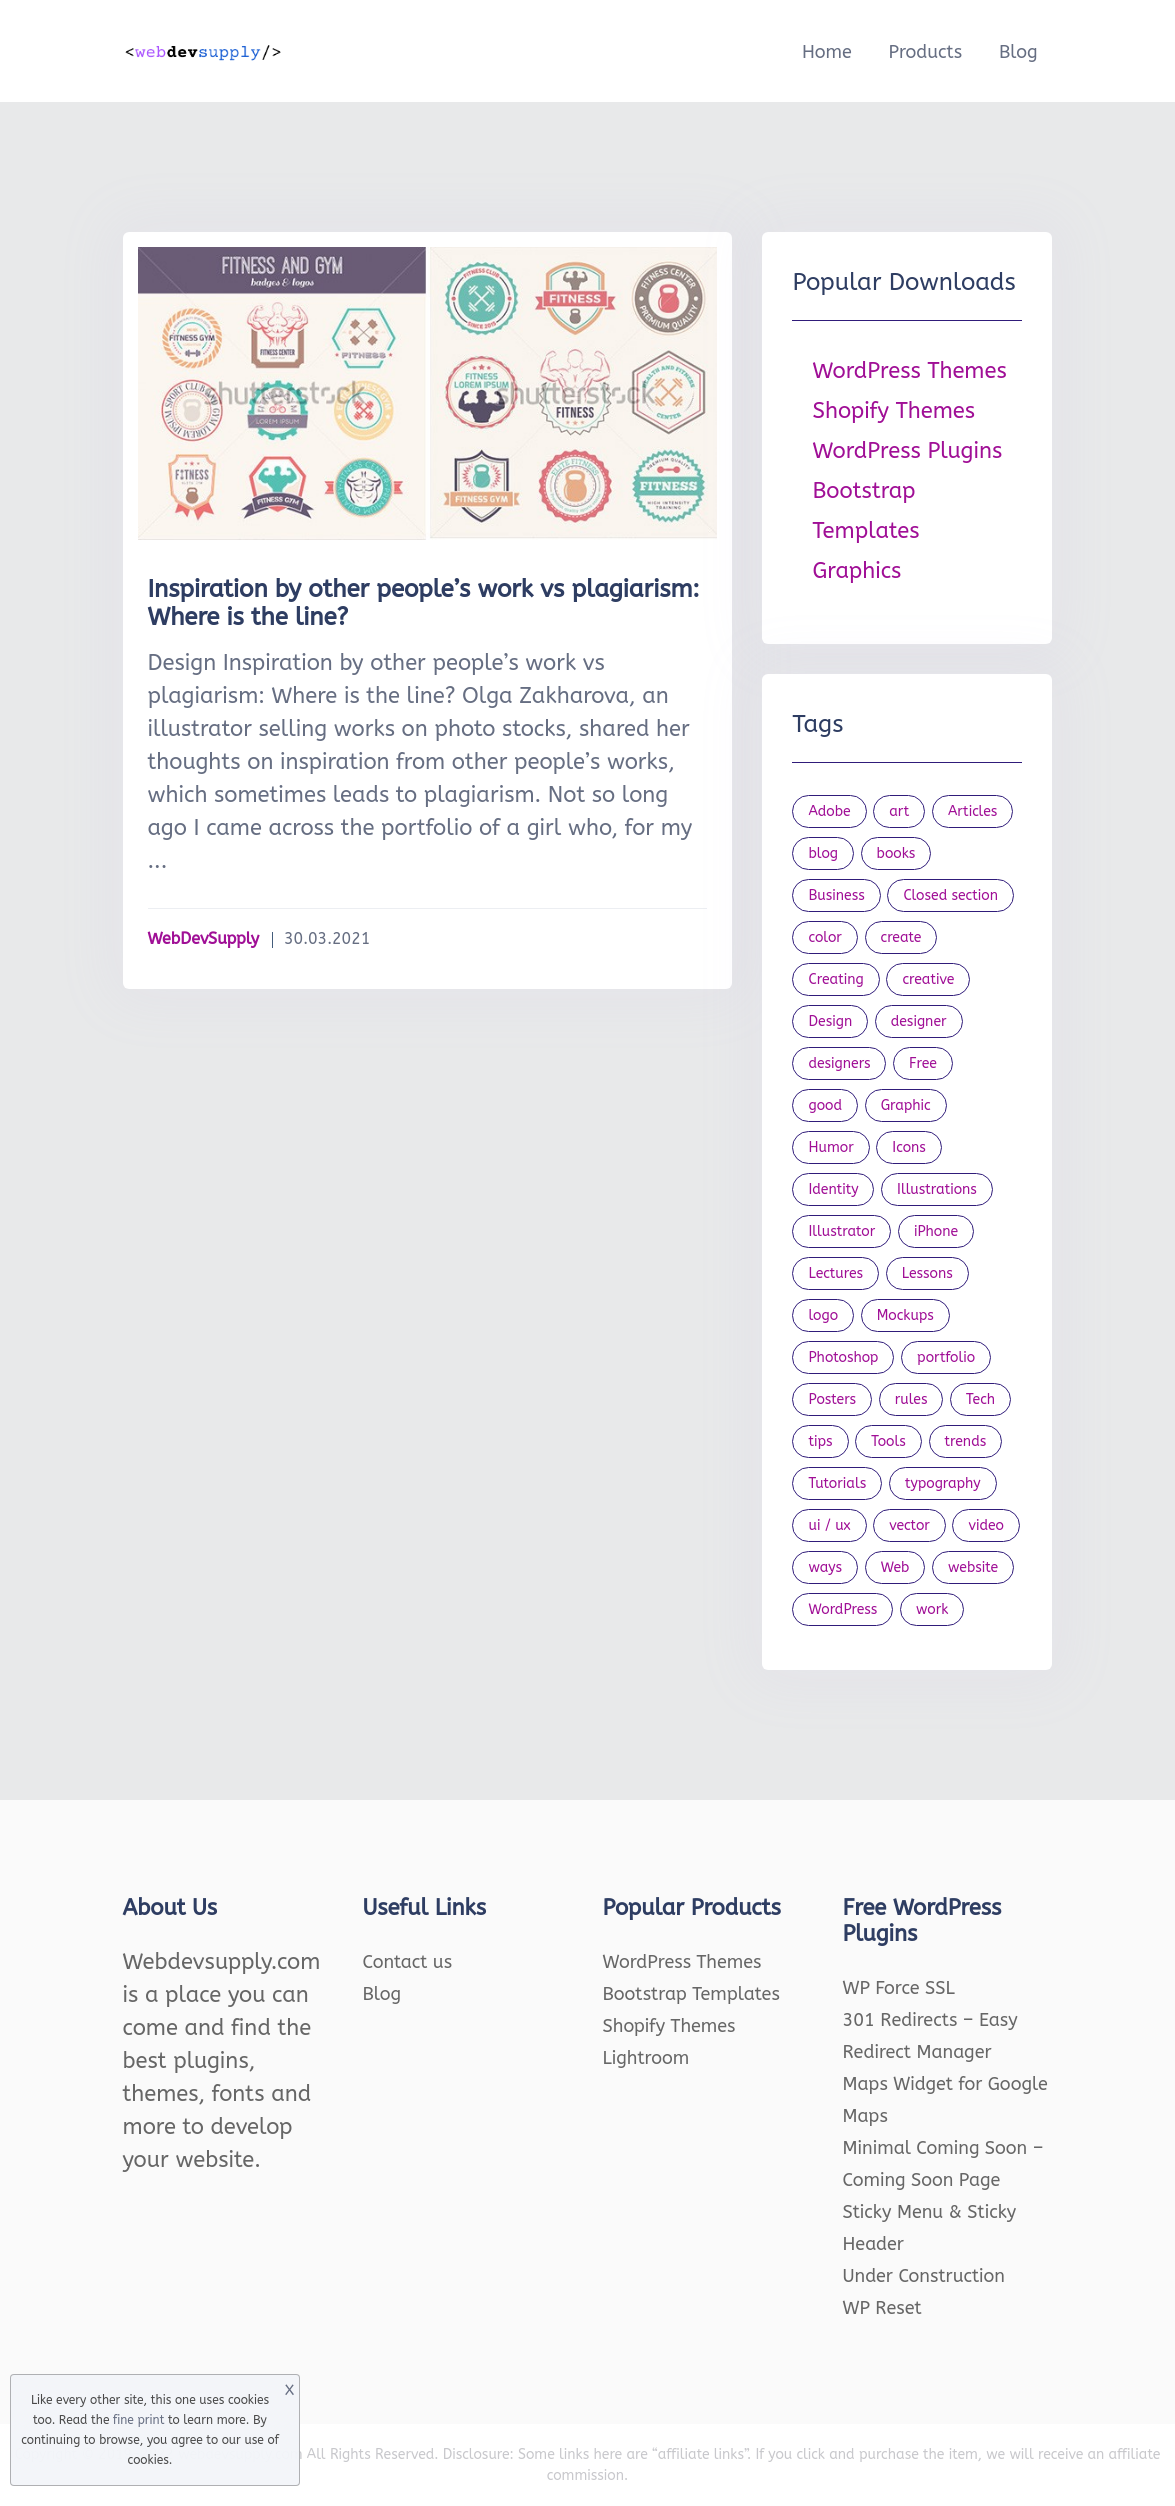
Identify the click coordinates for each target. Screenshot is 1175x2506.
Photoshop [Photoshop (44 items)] (843, 1357)
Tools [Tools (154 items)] (888, 1441)
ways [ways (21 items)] (825, 1567)
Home (827, 52)
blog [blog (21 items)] (823, 853)
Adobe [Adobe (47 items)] (829, 811)
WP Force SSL (899, 1988)
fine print (138, 2420)
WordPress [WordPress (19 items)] (842, 1609)
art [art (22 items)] (899, 811)
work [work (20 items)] (932, 1609)
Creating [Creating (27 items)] (835, 979)
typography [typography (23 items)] (943, 1483)
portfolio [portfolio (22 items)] (946, 1357)
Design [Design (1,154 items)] (830, 1021)
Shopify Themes (893, 411)
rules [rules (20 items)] (911, 1399)
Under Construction (924, 2276)
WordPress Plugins (907, 451)
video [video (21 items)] (985, 1525)
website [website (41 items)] (973, 1567)
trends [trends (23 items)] (966, 1441)
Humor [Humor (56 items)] (830, 1147)
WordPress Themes (909, 371)
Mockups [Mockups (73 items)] (905, 1315)
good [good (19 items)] (825, 1105)
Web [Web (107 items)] (895, 1567)
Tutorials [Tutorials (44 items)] (837, 1483)
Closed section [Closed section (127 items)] (950, 895)
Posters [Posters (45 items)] (832, 1399)
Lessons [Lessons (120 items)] (927, 1273)
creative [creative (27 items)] (928, 979)
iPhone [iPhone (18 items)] (936, 1231)
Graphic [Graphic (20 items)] (906, 1105)
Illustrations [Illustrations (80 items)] (937, 1189)
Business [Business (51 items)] (836, 895)
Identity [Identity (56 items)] (833, 1189)
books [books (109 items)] (896, 853)
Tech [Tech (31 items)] (980, 1399)
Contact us (408, 1962)
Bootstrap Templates (691, 1994)
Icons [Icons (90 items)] (909, 1147)
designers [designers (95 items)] (839, 1063)
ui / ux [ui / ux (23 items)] (829, 1525)
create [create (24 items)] (901, 937)
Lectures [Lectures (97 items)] (835, 1273)
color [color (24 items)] (824, 937)
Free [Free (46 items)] (923, 1063)
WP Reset (882, 2308)
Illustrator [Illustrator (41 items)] (841, 1231)
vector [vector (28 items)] (909, 1525)
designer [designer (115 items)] (919, 1021)
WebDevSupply (204, 938)
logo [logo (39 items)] (823, 1315)
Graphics (856, 571)
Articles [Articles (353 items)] (973, 811)
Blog (1018, 52)
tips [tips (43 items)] (820, 1441)
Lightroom (646, 2058)
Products (925, 52)
